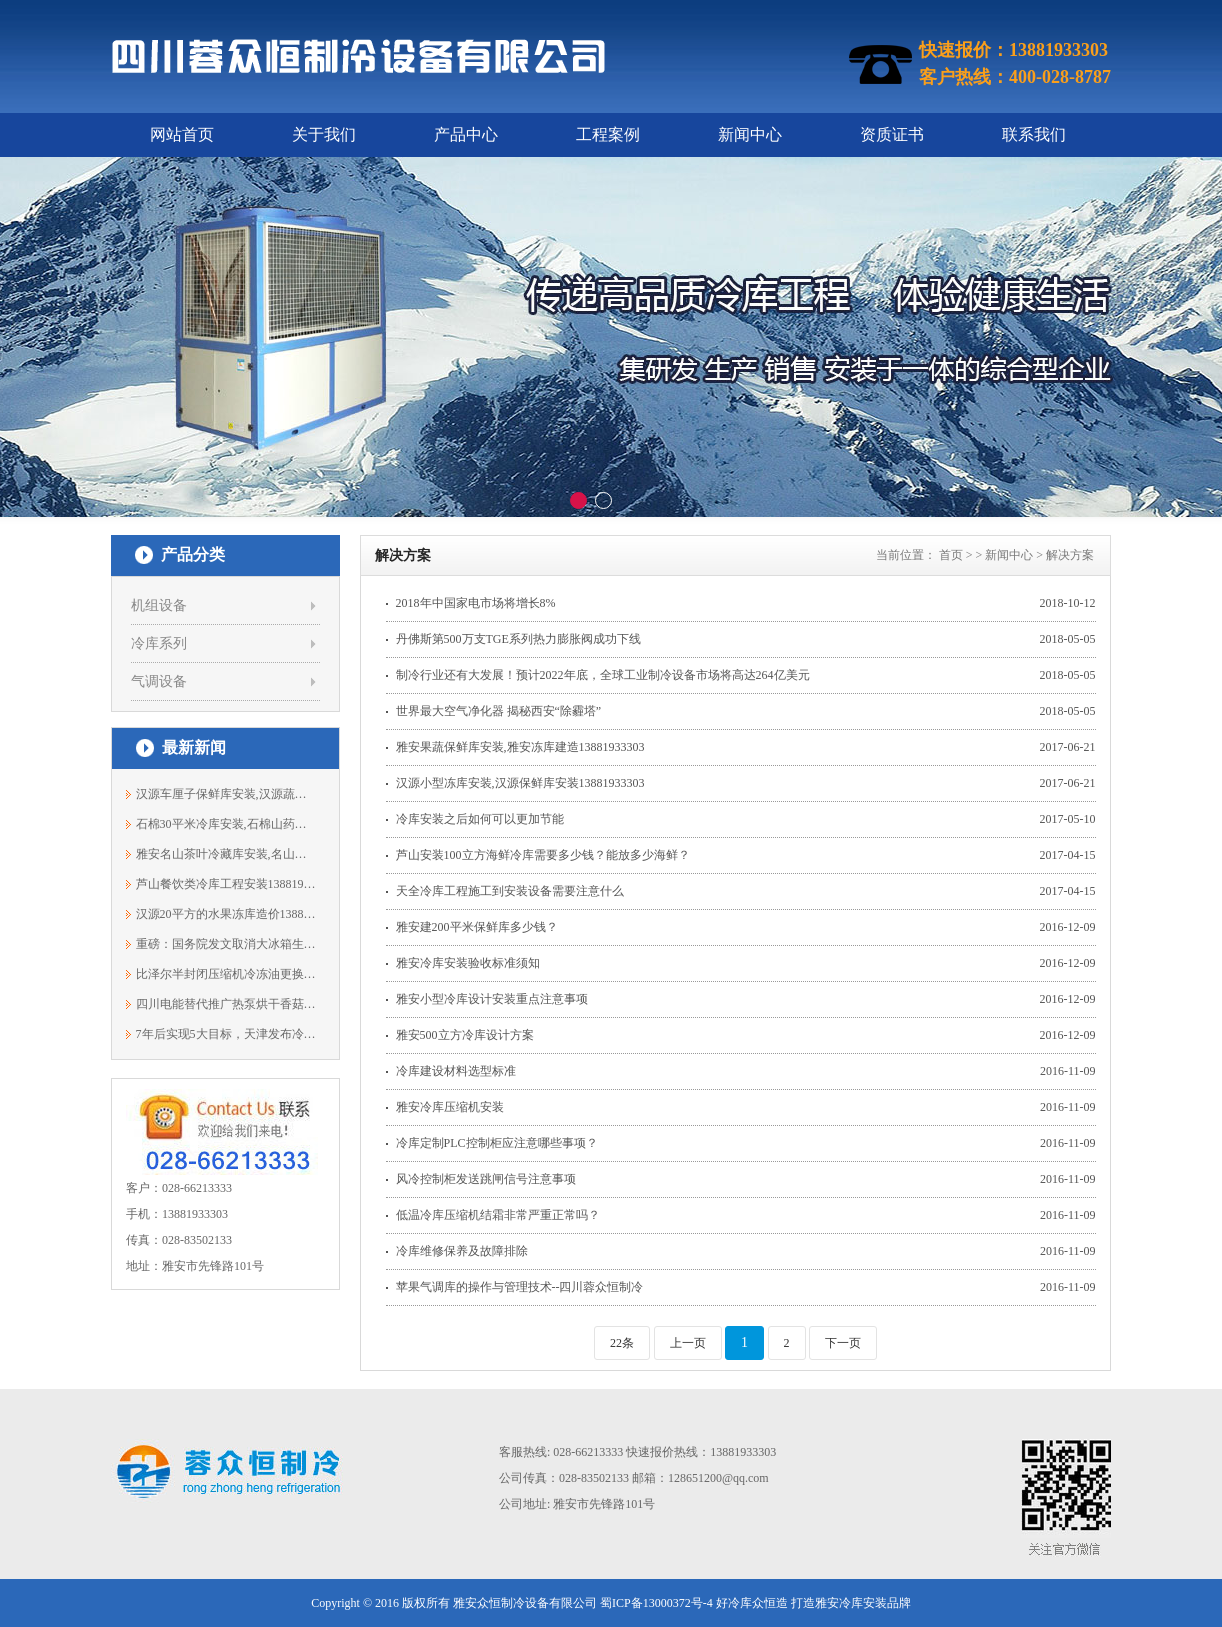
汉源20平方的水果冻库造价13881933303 (226, 914)
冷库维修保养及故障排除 (462, 1251)
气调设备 (159, 681)
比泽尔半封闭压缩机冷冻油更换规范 (226, 974)
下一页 (843, 1343)
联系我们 (1034, 134)
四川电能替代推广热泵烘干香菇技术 (226, 1004)
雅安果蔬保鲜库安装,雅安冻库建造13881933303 (520, 747)
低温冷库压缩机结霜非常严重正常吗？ (498, 1215)
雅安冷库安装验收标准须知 (468, 963)
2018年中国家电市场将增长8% (476, 603)
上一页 (688, 1343)
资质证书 (892, 134)
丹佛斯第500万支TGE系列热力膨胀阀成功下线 (518, 639)
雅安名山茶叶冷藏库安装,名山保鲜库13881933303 (226, 854)
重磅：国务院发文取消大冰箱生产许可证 (226, 944)
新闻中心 (750, 134)
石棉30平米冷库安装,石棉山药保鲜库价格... (226, 824)
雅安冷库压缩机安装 (450, 1107)
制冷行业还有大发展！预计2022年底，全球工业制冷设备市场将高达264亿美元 (603, 675)
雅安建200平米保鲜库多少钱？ (477, 927)
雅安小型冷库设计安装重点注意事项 (492, 999)
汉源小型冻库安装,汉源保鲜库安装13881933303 (520, 783)
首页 (951, 555)
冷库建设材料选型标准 (456, 1071)
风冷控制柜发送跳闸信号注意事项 (486, 1179)
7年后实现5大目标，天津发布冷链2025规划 (226, 1034)
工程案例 (608, 134)
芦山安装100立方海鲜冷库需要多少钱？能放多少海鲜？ (543, 855)
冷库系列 (159, 643)
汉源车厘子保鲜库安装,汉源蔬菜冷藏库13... (226, 794)
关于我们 (324, 134)
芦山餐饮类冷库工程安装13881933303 (226, 884)
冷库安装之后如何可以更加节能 (480, 819)
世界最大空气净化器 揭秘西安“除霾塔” (499, 711)
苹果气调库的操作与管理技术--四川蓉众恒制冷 (520, 1287)
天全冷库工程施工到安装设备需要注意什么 (510, 891)
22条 (622, 1343)
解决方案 (1070, 555)
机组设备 (159, 605)
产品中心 (466, 134)
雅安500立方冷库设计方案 (465, 1035)
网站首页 (182, 134)
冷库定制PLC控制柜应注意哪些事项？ (497, 1143)
